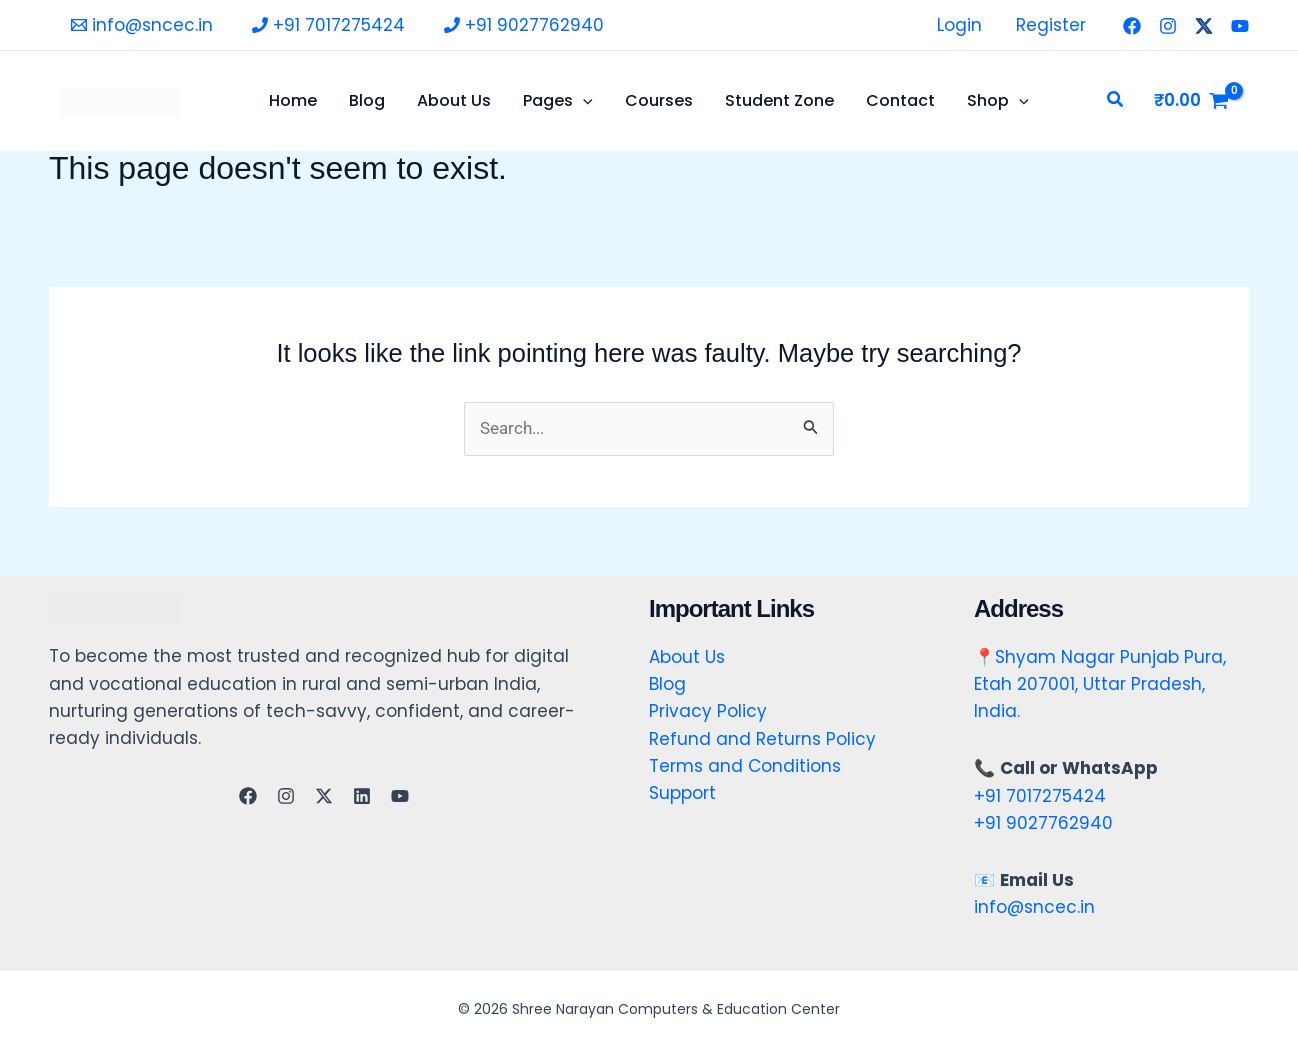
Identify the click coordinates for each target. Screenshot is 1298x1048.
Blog (667, 684)
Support (682, 793)
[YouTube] (1240, 26)
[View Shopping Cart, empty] (1191, 100)
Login (959, 25)
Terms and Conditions (745, 766)
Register (1051, 25)
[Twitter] (1204, 26)
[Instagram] (1168, 26)
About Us (687, 657)
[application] (583, 101)
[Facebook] (1132, 26)
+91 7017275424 (1040, 796)
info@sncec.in (1034, 907)
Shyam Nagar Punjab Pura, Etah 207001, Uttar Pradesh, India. (1100, 684)
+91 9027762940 (1043, 823)
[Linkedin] (362, 796)
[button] (1116, 101)
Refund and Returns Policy (762, 739)
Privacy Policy (708, 711)
